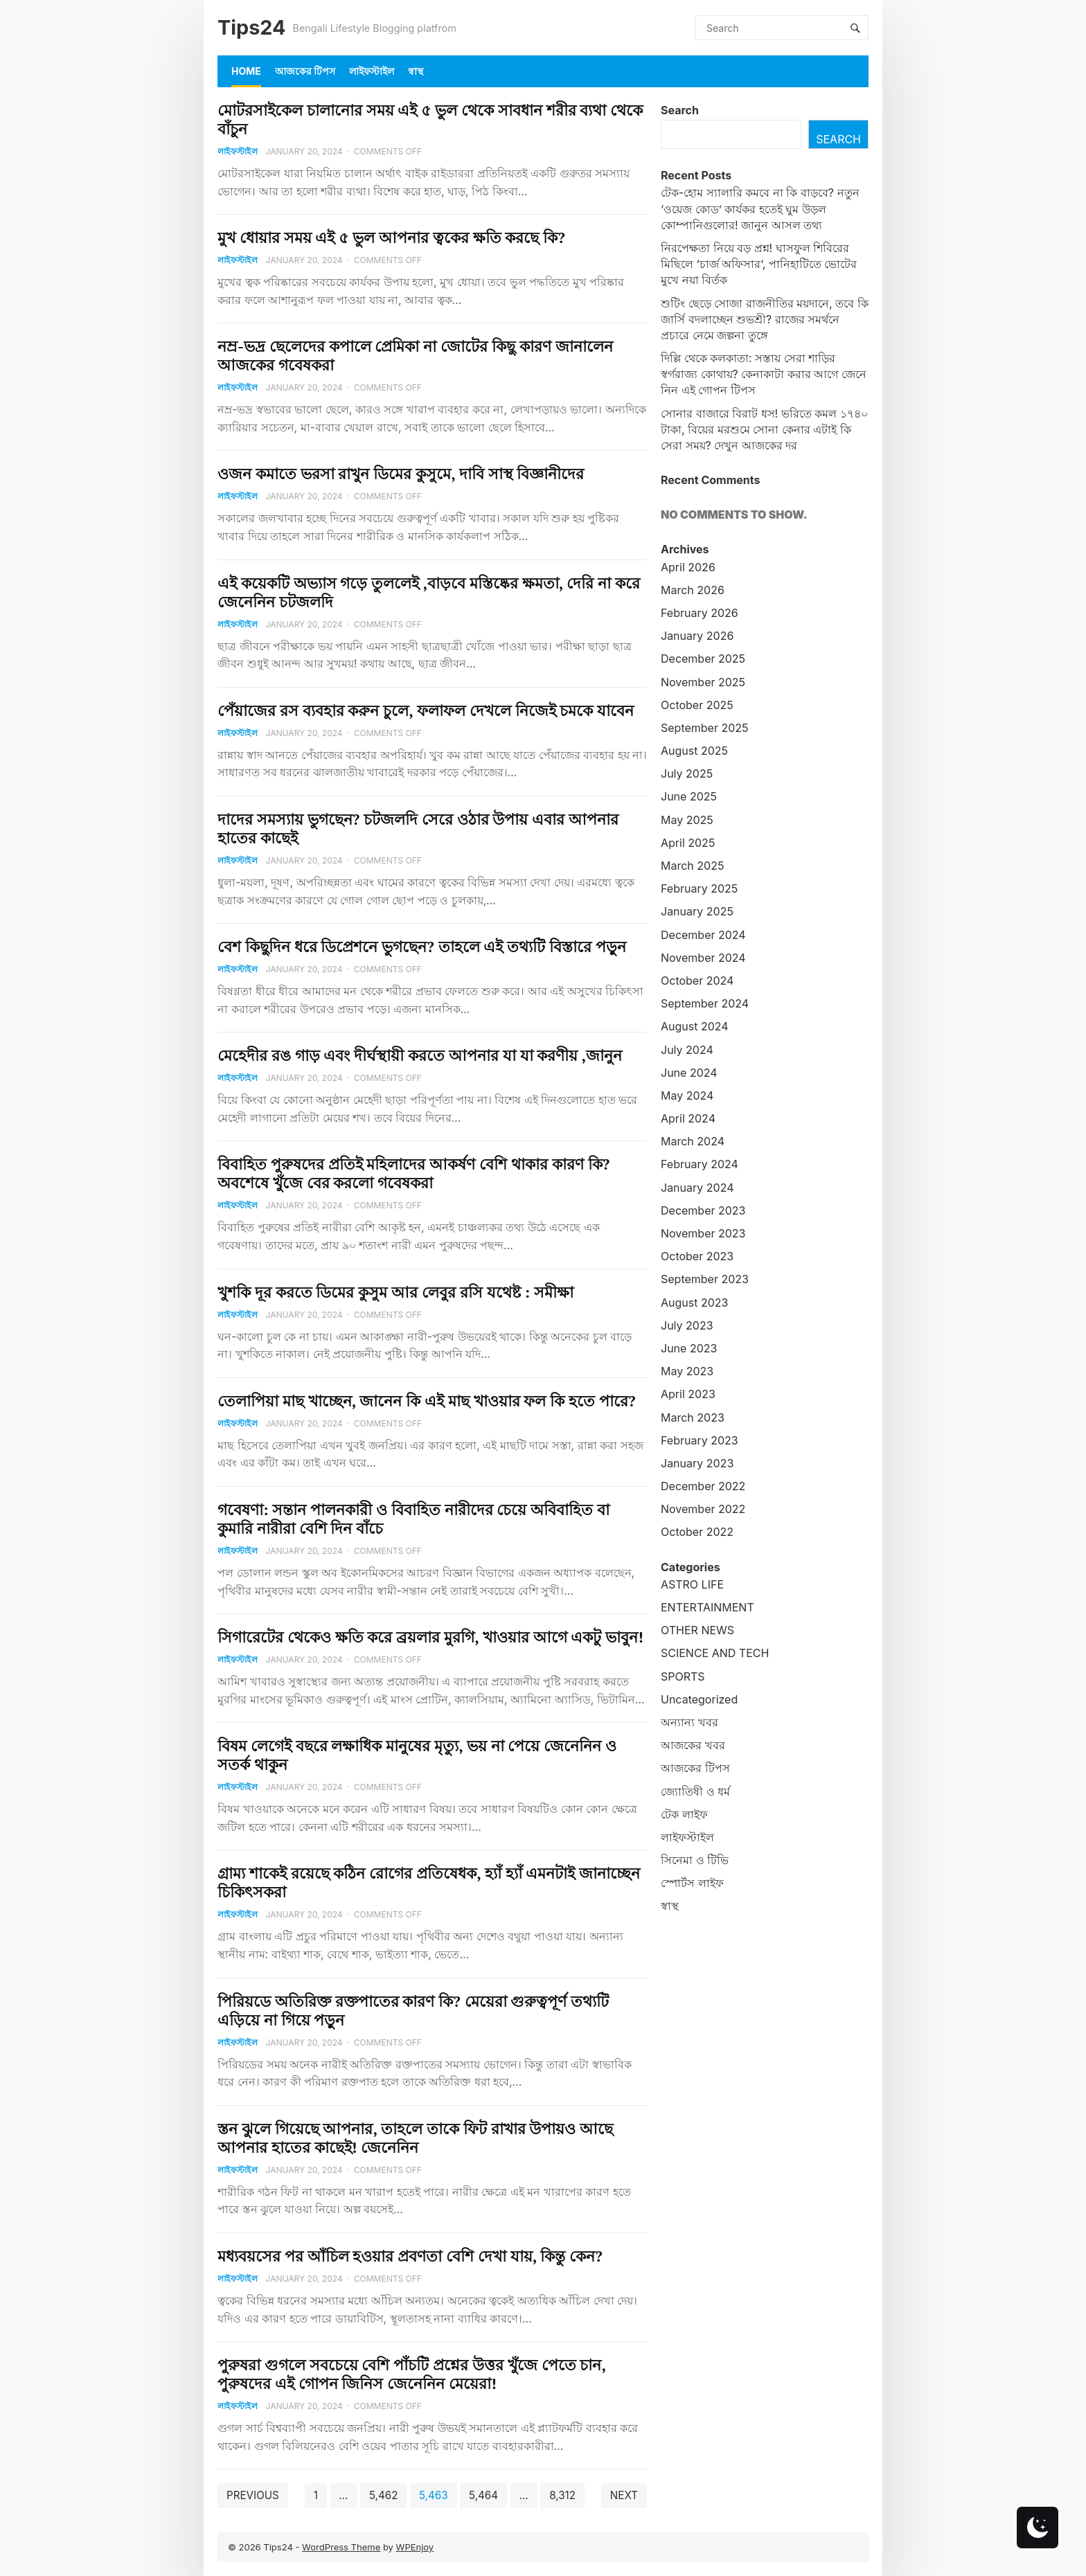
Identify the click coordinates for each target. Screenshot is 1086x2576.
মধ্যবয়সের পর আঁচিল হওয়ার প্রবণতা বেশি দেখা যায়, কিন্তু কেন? (410, 2256)
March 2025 (692, 866)
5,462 (383, 2495)
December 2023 (703, 1210)
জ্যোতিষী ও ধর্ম (695, 1791)
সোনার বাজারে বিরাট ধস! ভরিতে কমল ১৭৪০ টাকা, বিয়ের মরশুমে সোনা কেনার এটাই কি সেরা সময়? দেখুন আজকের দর (764, 429)
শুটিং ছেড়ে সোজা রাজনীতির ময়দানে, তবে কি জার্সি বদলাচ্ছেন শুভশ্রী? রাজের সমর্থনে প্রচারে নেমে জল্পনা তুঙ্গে (765, 319)
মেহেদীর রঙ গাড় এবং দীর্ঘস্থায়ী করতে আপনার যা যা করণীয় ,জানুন (419, 1055)
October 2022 (697, 1532)
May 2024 (687, 1095)
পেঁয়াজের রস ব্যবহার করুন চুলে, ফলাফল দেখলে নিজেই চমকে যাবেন (425, 710)
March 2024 (692, 1141)
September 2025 (705, 728)
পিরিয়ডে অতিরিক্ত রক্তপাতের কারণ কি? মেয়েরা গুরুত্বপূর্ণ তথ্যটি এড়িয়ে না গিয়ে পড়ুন (413, 2011)
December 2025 (703, 658)
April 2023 (688, 1394)
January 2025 (697, 911)
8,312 (562, 2495)
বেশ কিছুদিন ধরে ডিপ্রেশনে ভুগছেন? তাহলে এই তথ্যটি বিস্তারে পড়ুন (421, 946)
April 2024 (688, 1118)
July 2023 (687, 1325)
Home (246, 71)
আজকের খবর (693, 1745)
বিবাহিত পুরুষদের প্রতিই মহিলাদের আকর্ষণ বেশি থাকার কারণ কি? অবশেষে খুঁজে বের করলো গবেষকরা (413, 1173)
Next (624, 2495)
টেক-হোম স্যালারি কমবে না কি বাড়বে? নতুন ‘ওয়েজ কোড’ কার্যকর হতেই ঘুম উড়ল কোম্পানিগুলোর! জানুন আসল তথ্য (760, 208)
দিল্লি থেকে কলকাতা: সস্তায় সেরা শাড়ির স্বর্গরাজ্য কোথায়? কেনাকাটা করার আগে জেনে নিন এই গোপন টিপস (763, 374)
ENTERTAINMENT (707, 1607)
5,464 (483, 2495)
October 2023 (697, 1256)
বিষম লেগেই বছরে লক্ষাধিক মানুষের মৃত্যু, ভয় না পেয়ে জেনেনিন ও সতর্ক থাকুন (416, 1755)
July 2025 (687, 773)
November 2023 (703, 1233)
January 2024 (697, 1188)
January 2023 (697, 1463)
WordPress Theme (341, 2546)
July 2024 (687, 1050)
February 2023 (699, 1440)
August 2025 (694, 751)
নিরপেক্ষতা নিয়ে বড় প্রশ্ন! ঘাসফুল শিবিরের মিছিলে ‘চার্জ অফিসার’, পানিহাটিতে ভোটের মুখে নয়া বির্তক (759, 264)
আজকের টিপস (305, 71)
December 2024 (703, 935)
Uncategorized (699, 1699)
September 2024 (705, 1003)
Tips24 (251, 27)
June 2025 (689, 796)
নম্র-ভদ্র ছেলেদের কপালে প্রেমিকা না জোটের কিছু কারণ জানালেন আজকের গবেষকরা (415, 356)
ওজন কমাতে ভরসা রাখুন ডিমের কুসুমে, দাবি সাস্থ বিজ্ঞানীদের (401, 473)
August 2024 (695, 1026)
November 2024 (703, 958)
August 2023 (694, 1302)
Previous (252, 2495)
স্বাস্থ (415, 71)
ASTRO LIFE (692, 1584)
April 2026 (688, 567)
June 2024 (689, 1073)
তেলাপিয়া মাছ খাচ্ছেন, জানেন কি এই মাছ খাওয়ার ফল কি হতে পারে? (426, 1401)
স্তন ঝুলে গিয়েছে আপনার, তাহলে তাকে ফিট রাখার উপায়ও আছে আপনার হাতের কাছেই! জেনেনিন (415, 2138)
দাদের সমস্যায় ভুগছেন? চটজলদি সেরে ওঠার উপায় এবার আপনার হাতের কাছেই (417, 829)
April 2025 (688, 843)
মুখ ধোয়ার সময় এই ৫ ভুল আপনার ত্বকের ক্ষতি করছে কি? (391, 237)
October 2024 (697, 980)
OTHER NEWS (697, 1630)
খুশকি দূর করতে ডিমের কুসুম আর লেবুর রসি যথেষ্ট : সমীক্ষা (395, 1292)
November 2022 (703, 1509)
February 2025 (699, 888)
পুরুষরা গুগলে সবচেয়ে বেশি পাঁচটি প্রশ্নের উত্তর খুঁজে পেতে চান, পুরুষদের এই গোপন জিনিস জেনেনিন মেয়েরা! (411, 2374)
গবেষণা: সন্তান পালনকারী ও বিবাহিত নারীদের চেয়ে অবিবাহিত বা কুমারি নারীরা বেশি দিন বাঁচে (413, 1519)
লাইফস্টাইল (371, 71)
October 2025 (697, 705)
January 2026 (697, 636)
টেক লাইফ (684, 1814)
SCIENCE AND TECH (715, 1653)
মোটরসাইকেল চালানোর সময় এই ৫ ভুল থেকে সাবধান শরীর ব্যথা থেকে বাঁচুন (430, 119)
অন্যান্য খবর (689, 1722)
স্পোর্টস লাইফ (692, 1883)
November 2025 (703, 682)
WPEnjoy (415, 2546)
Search (680, 110)
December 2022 (703, 1486)
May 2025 (687, 820)
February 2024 (699, 1164)
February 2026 (699, 613)
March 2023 (692, 1417)
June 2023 (689, 1348)
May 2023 (687, 1371)
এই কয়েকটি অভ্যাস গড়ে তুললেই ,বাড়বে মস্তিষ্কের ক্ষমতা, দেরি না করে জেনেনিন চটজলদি (428, 592)
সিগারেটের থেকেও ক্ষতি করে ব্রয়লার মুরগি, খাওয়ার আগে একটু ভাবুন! (430, 1637)
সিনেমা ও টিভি (695, 1860)
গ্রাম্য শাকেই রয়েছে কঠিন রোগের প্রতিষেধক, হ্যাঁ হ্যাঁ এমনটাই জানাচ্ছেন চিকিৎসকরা (428, 1882)
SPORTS (683, 1676)
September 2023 (705, 1279)
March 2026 (692, 590)
